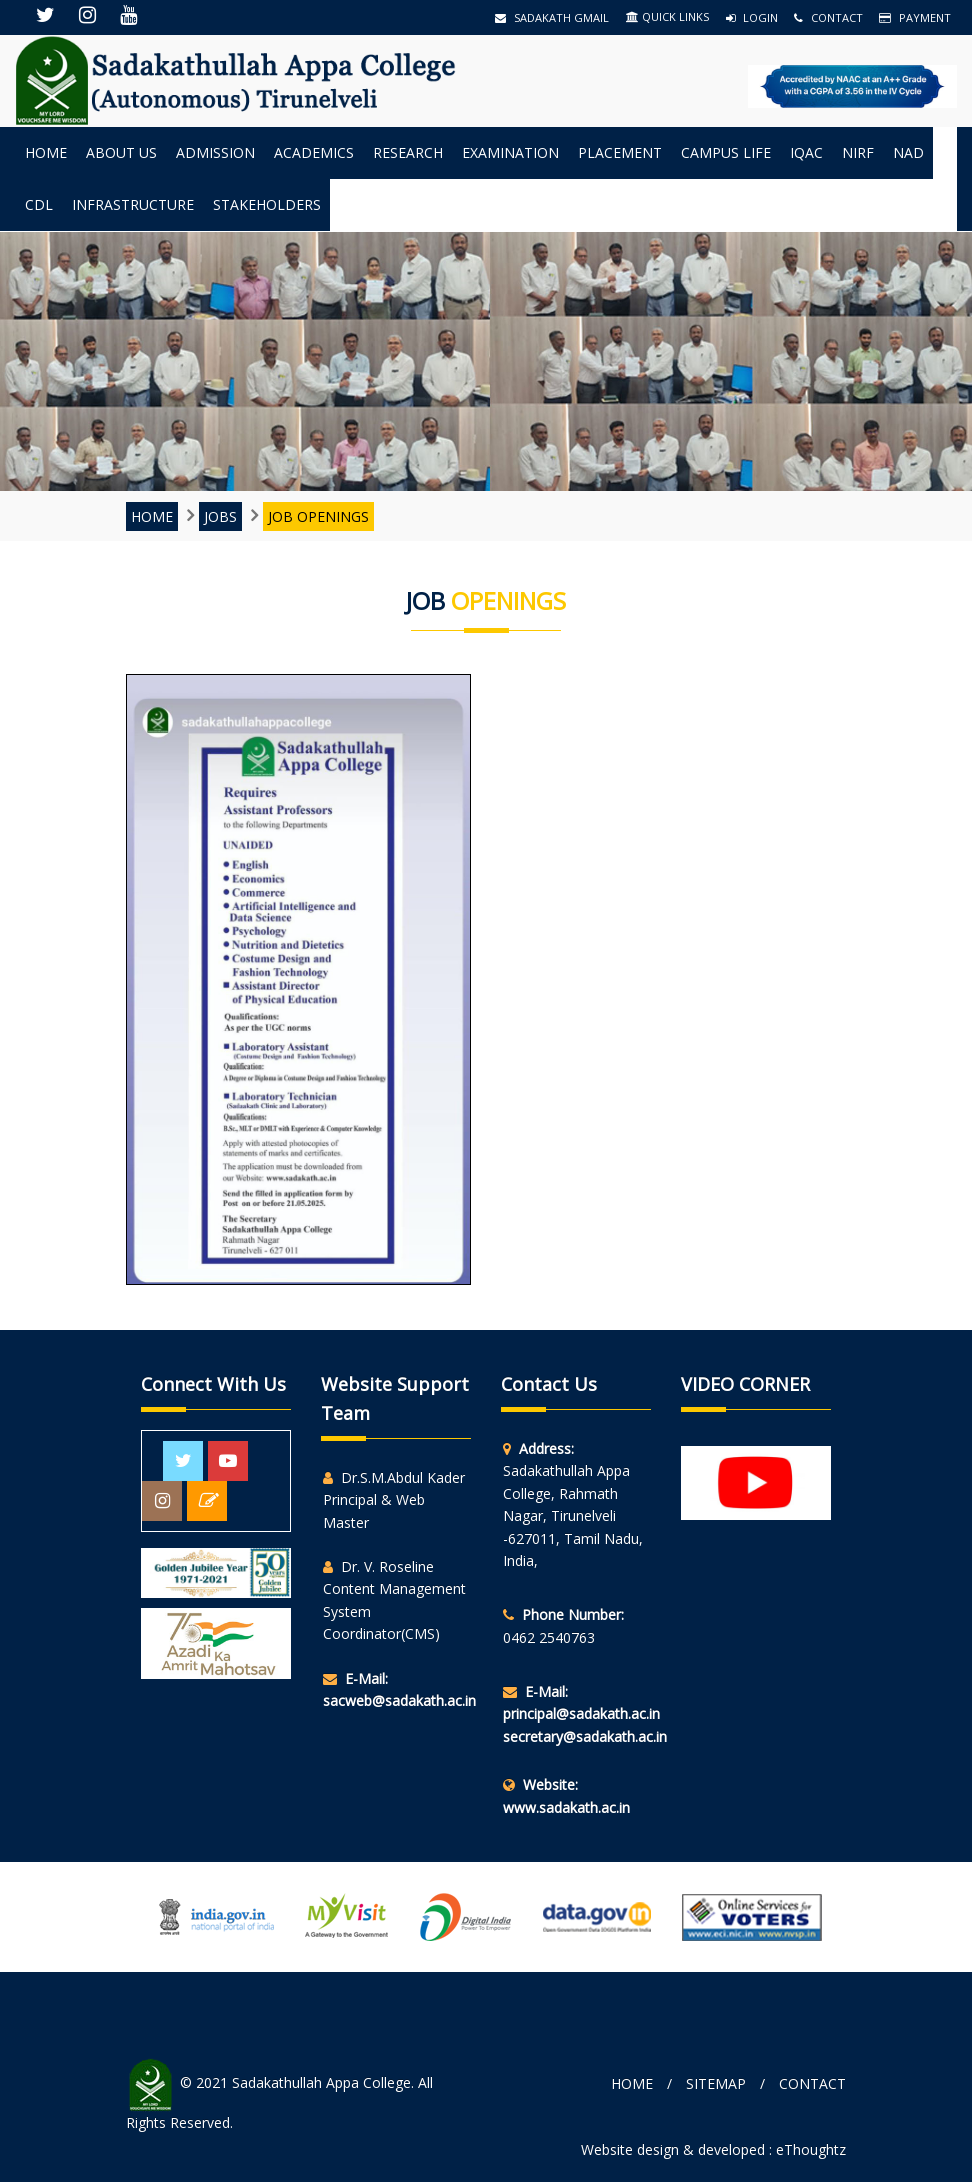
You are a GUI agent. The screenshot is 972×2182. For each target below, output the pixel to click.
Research (408, 152)
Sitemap (716, 2083)
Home (46, 152)
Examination (510, 152)
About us (121, 152)
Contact (828, 17)
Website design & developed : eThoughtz (713, 2149)
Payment (915, 17)
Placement (620, 152)
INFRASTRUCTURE (133, 204)
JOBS (220, 516)
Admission (215, 152)
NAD (908, 152)
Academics (314, 152)
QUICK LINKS (667, 16)
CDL (39, 204)
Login (752, 17)
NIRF (858, 152)
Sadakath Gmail (552, 17)
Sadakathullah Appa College (321, 2082)
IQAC (806, 152)
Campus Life (726, 152)
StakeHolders (267, 204)
